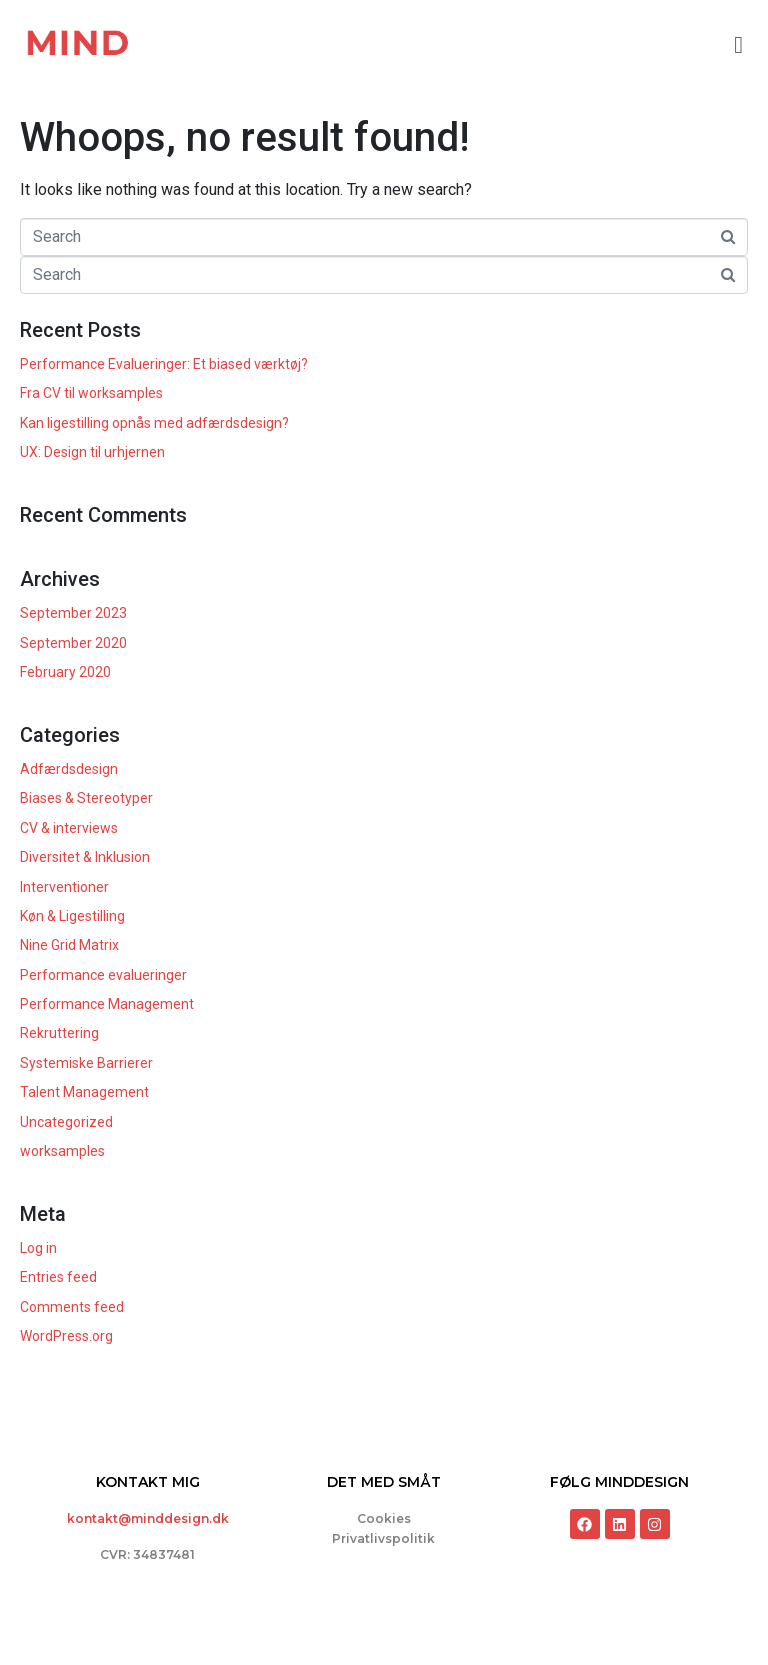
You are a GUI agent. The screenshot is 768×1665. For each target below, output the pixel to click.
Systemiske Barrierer (86, 1063)
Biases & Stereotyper (86, 798)
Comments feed (72, 1307)
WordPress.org (66, 1336)
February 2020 (65, 672)
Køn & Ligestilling (72, 916)
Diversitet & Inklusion (85, 857)
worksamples (62, 1151)
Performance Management (107, 1004)
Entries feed (58, 1277)
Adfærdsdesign (69, 769)
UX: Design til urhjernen (92, 452)
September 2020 (73, 643)
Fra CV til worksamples (91, 393)
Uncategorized (66, 1122)
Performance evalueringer (103, 975)
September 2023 (73, 613)
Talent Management (84, 1092)
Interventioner (64, 887)
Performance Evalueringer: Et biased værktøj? (164, 364)
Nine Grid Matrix (69, 945)
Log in (38, 1248)
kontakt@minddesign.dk (148, 1518)
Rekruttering (59, 1033)
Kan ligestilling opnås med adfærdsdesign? (154, 423)
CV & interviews (69, 828)
